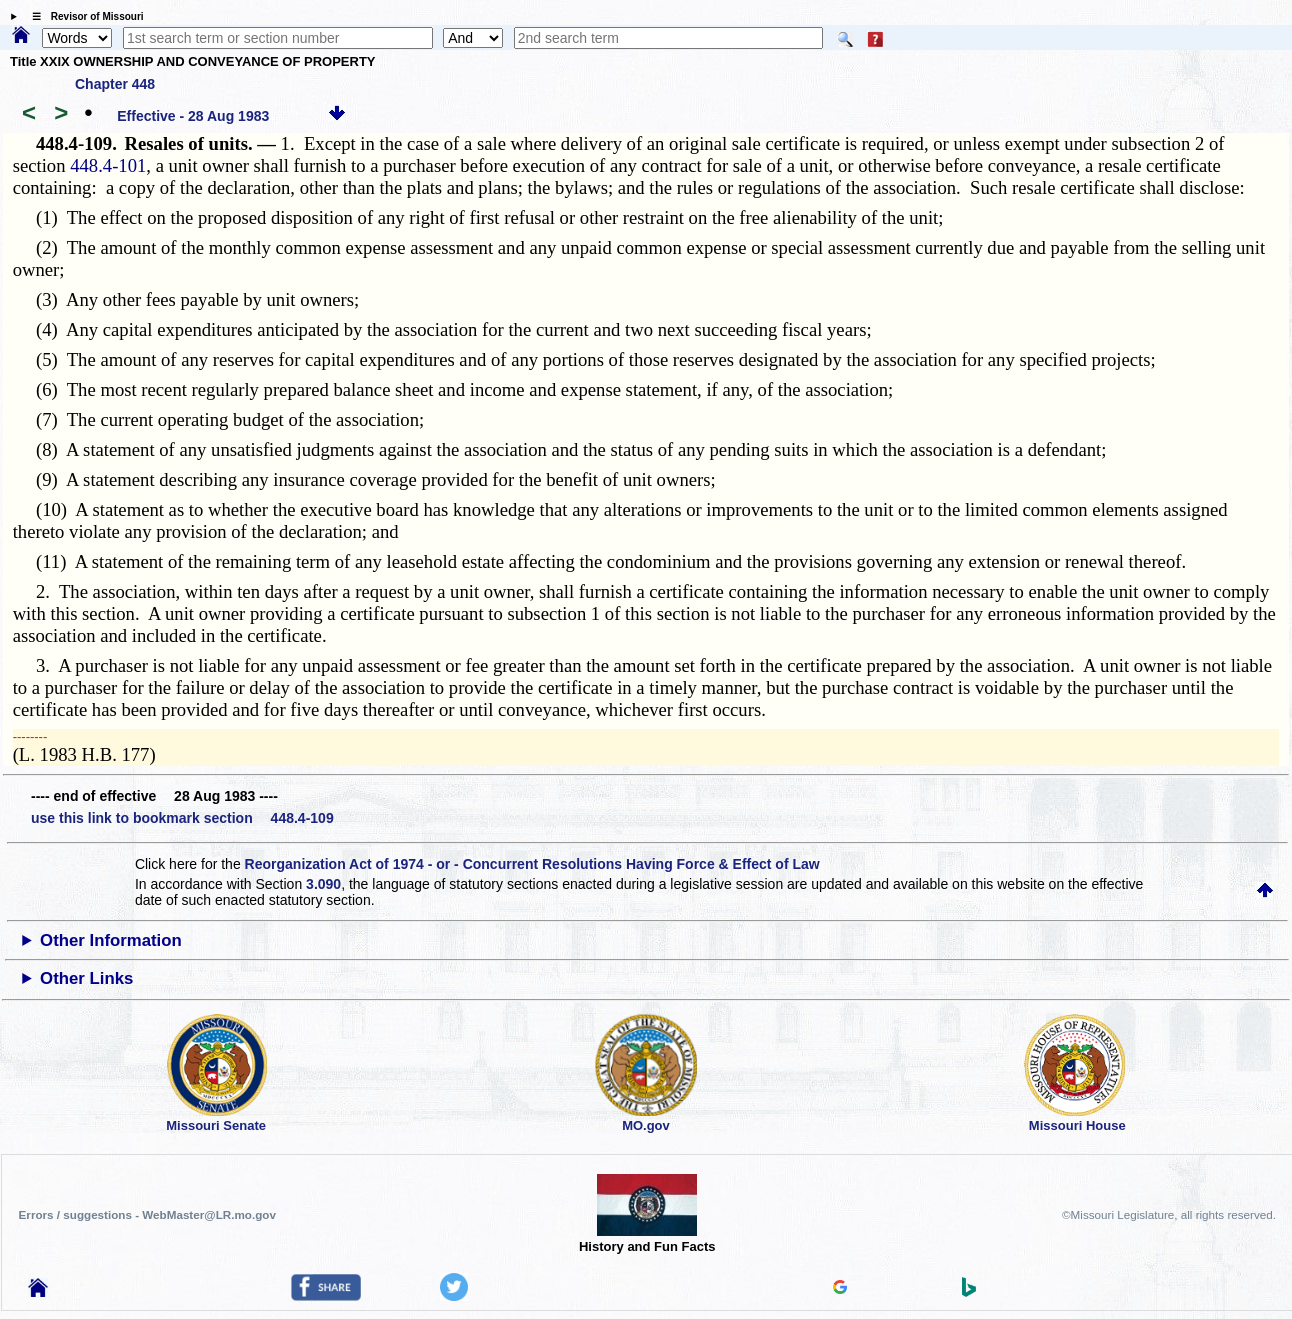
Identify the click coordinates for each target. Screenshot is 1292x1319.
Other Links (86, 978)
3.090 (323, 884)
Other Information (111, 940)
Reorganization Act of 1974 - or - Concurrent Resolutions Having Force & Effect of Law (532, 864)
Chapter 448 (115, 84)
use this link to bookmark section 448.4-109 (182, 818)
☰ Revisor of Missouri (83, 16)
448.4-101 (108, 165)
